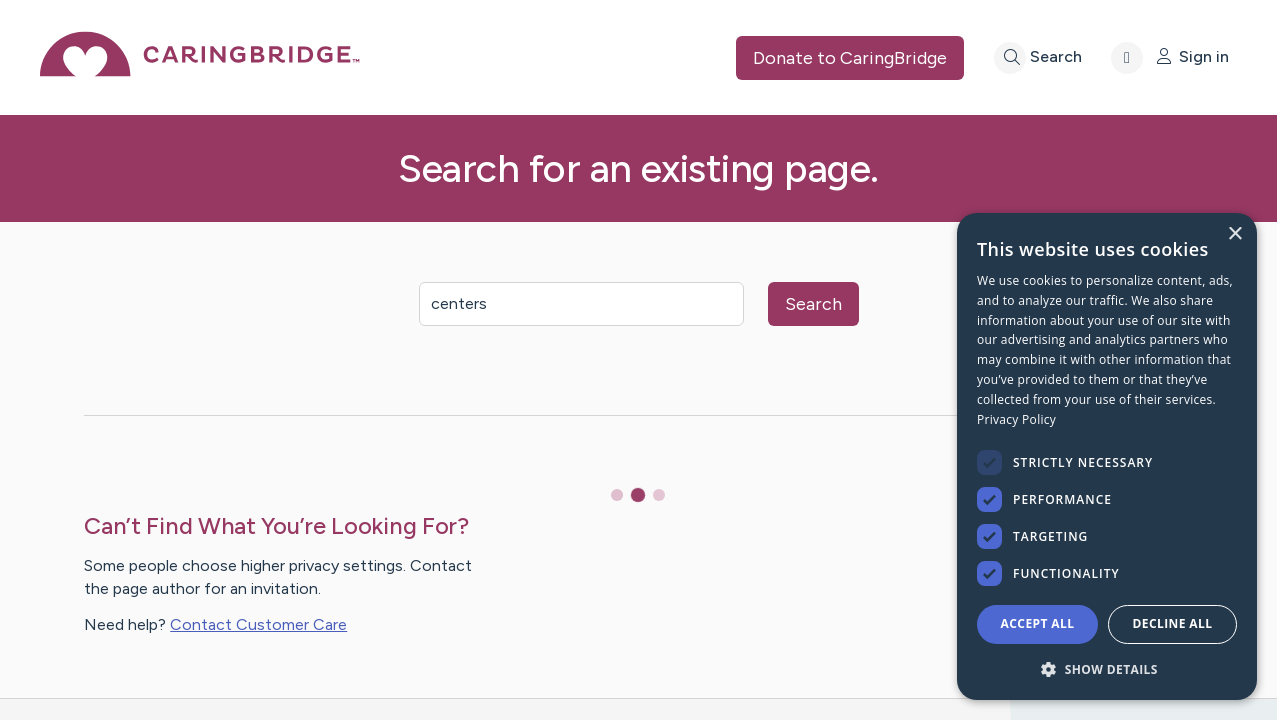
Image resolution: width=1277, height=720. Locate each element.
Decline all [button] (1173, 623)
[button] (1107, 668)
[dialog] (1107, 456)
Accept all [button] (1038, 623)
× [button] (1234, 234)
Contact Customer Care (258, 624)
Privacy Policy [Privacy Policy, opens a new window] (1016, 419)
